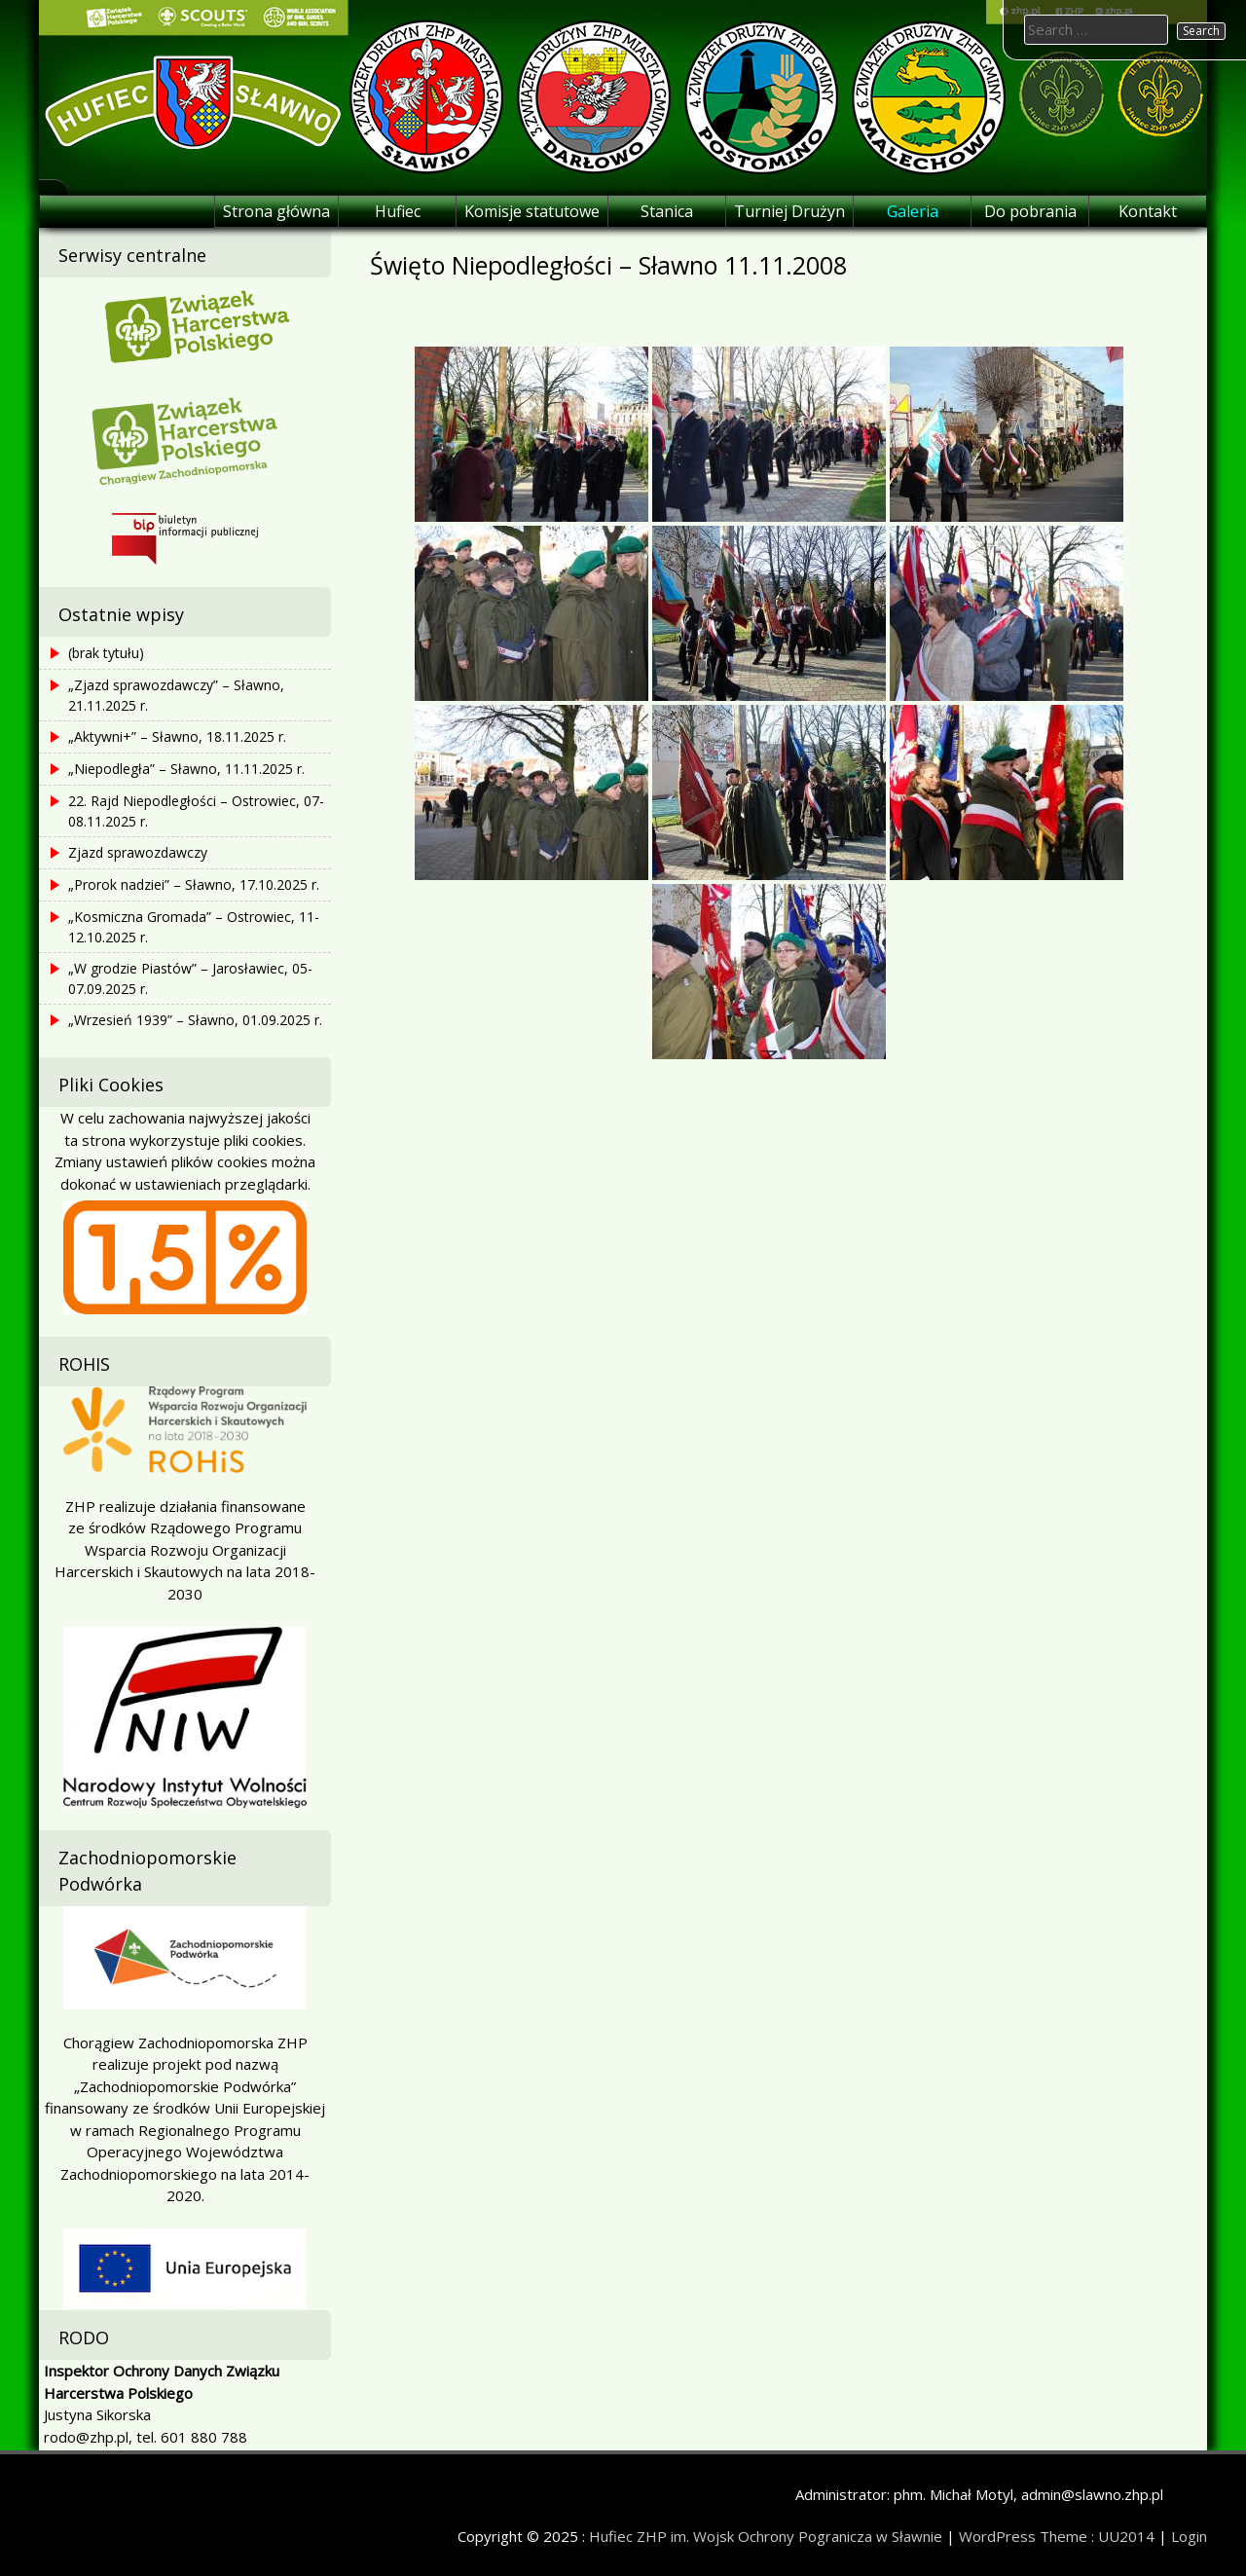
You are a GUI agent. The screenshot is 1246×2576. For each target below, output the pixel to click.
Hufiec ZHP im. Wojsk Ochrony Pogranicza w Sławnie (765, 2536)
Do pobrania (1030, 211)
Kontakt (1147, 211)
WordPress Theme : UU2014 (1056, 2536)
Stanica (667, 211)
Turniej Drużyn (789, 211)
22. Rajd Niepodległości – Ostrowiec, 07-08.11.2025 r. (196, 810)
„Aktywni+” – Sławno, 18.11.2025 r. (177, 736)
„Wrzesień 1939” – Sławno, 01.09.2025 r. (195, 1020)
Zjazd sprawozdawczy (137, 852)
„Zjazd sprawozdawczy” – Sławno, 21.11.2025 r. (176, 695)
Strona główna (276, 211)
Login (1189, 2536)
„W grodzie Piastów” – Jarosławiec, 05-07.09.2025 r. (190, 978)
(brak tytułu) (106, 653)
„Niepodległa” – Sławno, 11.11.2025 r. (186, 768)
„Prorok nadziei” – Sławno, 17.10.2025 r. (193, 884)
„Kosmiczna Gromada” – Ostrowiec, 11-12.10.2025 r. (193, 926)
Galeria (912, 211)
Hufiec (398, 211)
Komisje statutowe (532, 211)
